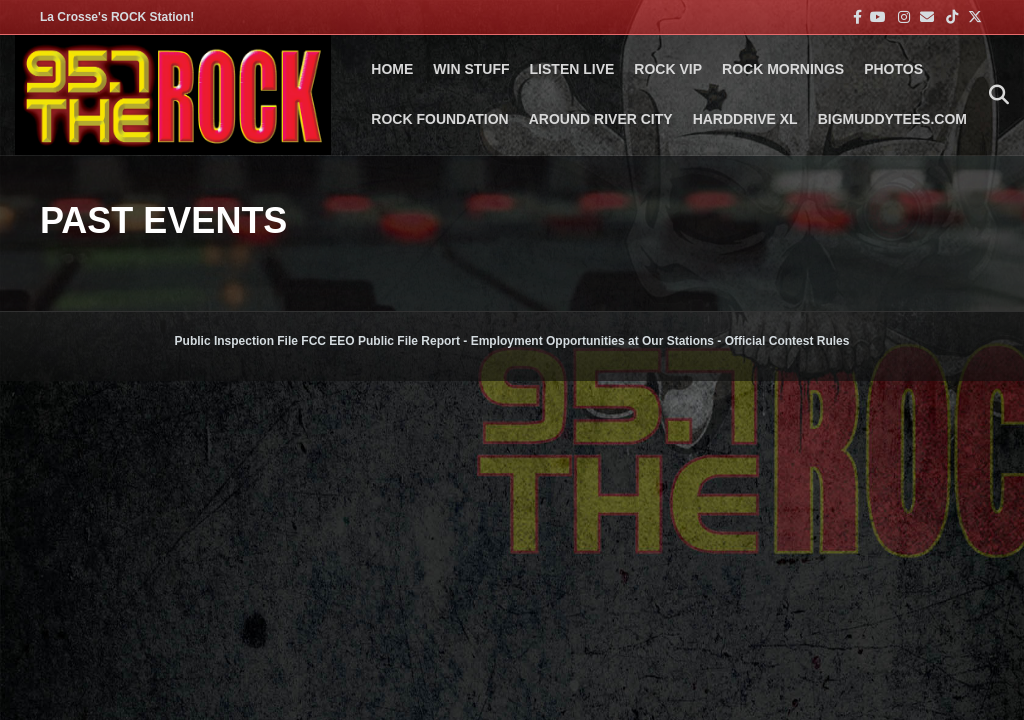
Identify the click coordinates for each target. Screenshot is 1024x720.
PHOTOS (893, 69)
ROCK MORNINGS (783, 69)
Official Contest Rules (787, 341)
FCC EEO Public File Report (380, 341)
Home (392, 69)
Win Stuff (471, 69)
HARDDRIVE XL (745, 119)
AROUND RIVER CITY (601, 119)
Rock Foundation (439, 119)
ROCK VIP (668, 69)
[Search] (994, 95)
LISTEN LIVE (572, 69)
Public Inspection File (236, 341)
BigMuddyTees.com (892, 119)
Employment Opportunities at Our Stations (592, 341)
